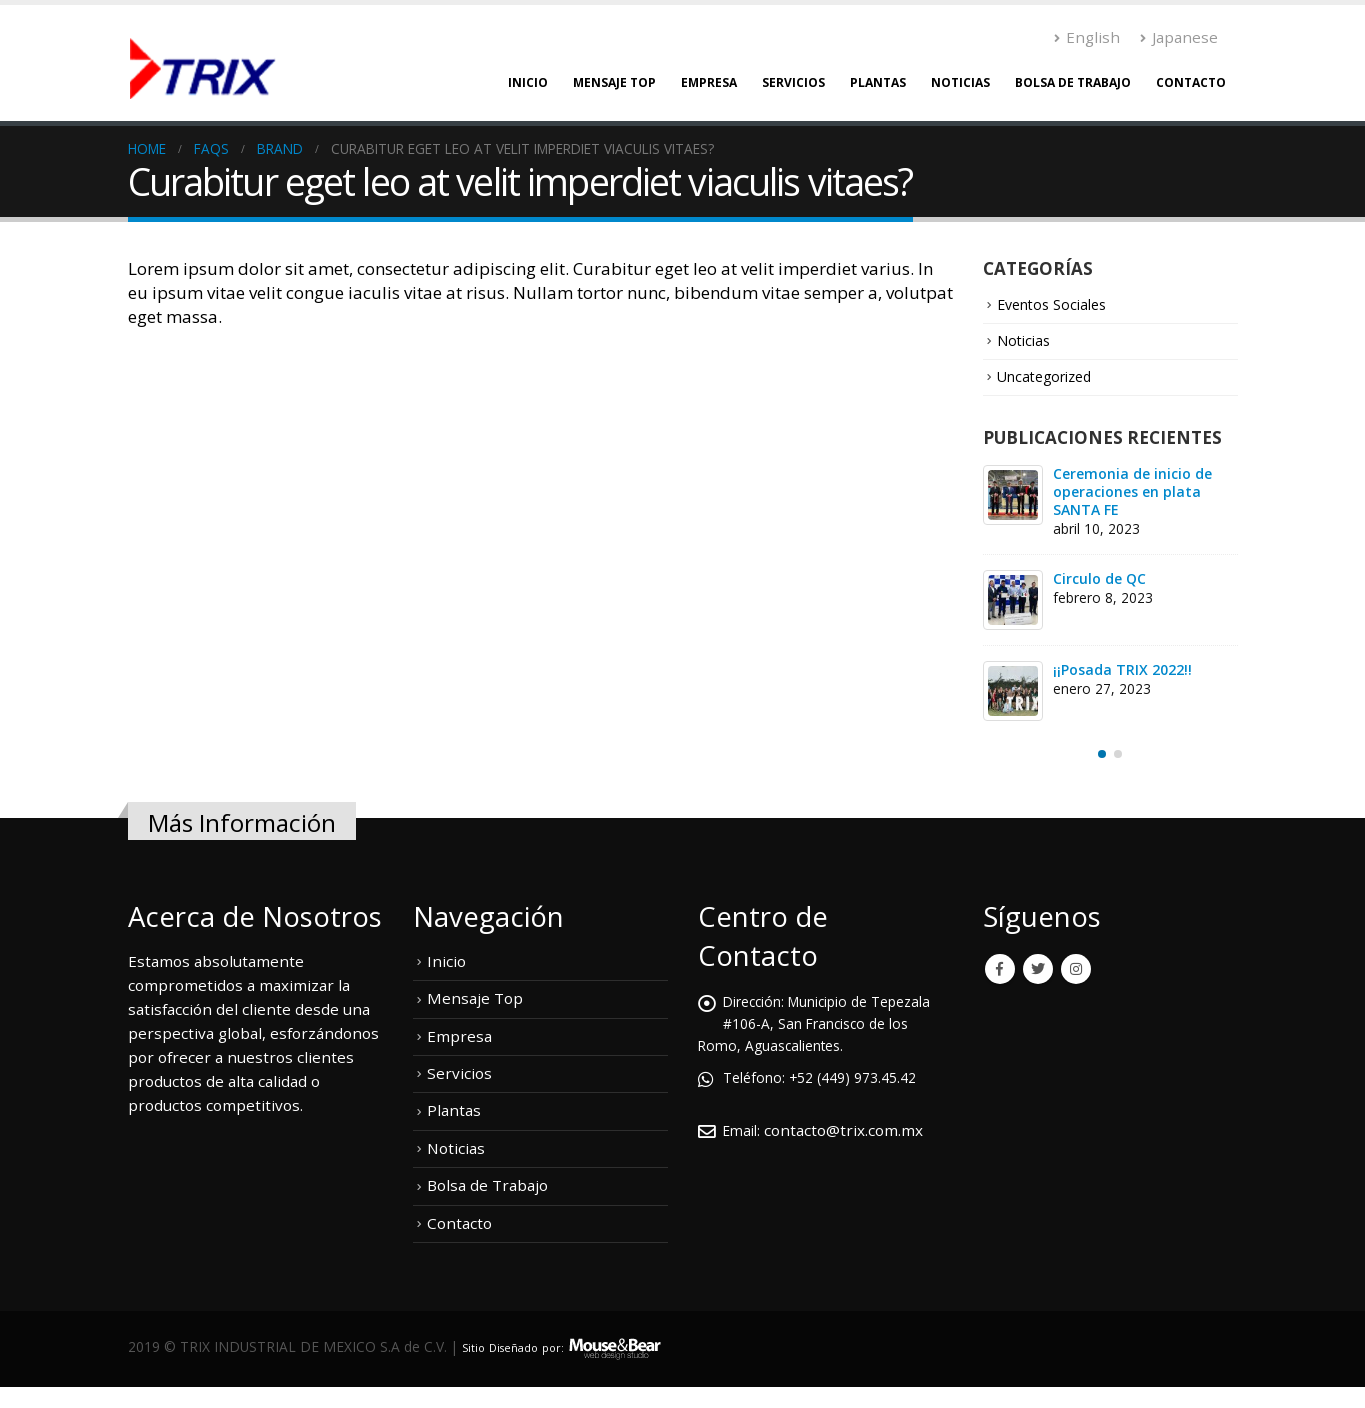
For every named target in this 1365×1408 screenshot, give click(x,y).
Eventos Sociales (1057, 305)
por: (572, 1345)
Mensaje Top (614, 82)
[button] (1102, 757)
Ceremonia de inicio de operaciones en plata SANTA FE (1132, 493)
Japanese (1179, 37)
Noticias (960, 82)
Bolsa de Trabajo (1073, 82)
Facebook (1000, 971)
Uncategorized (1051, 378)
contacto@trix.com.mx (848, 1132)
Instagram (1076, 971)
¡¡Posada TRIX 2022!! (1122, 671)
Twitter (1038, 971)
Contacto (1191, 82)
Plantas (878, 82)
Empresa (709, 82)
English (1087, 37)
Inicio (528, 82)
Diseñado (525, 1345)
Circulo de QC (1099, 580)
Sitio (476, 1345)
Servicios (793, 82)
